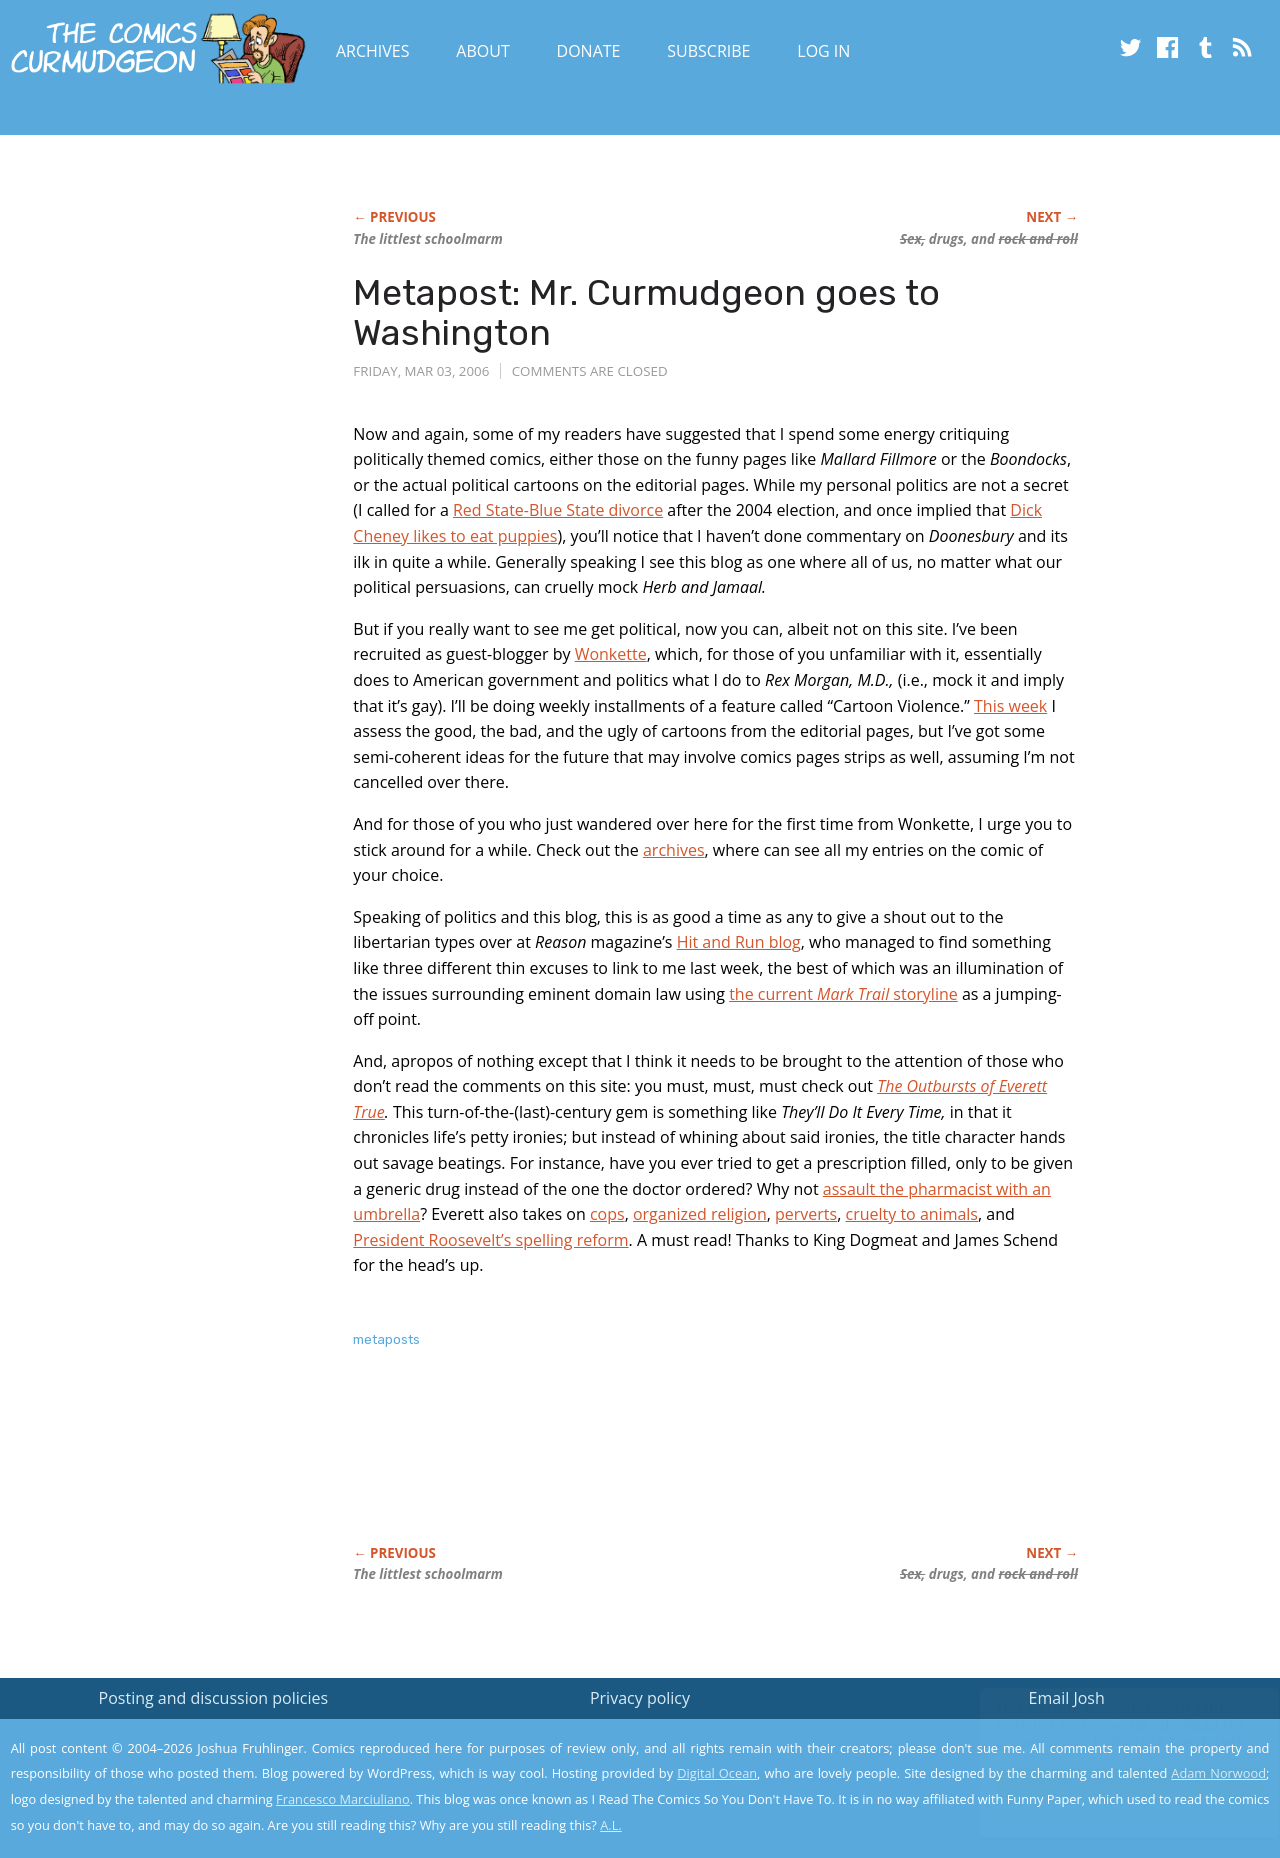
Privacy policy (640, 1698)
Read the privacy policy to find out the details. (1101, 1733)
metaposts (386, 1339)
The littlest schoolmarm (427, 239)
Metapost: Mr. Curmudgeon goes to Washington (646, 312)
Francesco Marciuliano (343, 1799)
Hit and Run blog (739, 942)
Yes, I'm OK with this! (1110, 1783)
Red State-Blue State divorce (558, 510)
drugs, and (989, 239)
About (482, 51)
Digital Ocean (717, 1773)
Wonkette (611, 654)
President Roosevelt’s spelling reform (490, 1240)
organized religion (700, 1214)
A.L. (611, 1825)
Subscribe (708, 51)
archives (674, 850)
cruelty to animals (911, 1214)
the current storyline (843, 994)
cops (607, 1214)
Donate (589, 51)
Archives (373, 51)
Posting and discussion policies (214, 1698)
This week (1010, 706)
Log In (823, 51)
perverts (806, 1214)
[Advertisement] (717, 1468)
